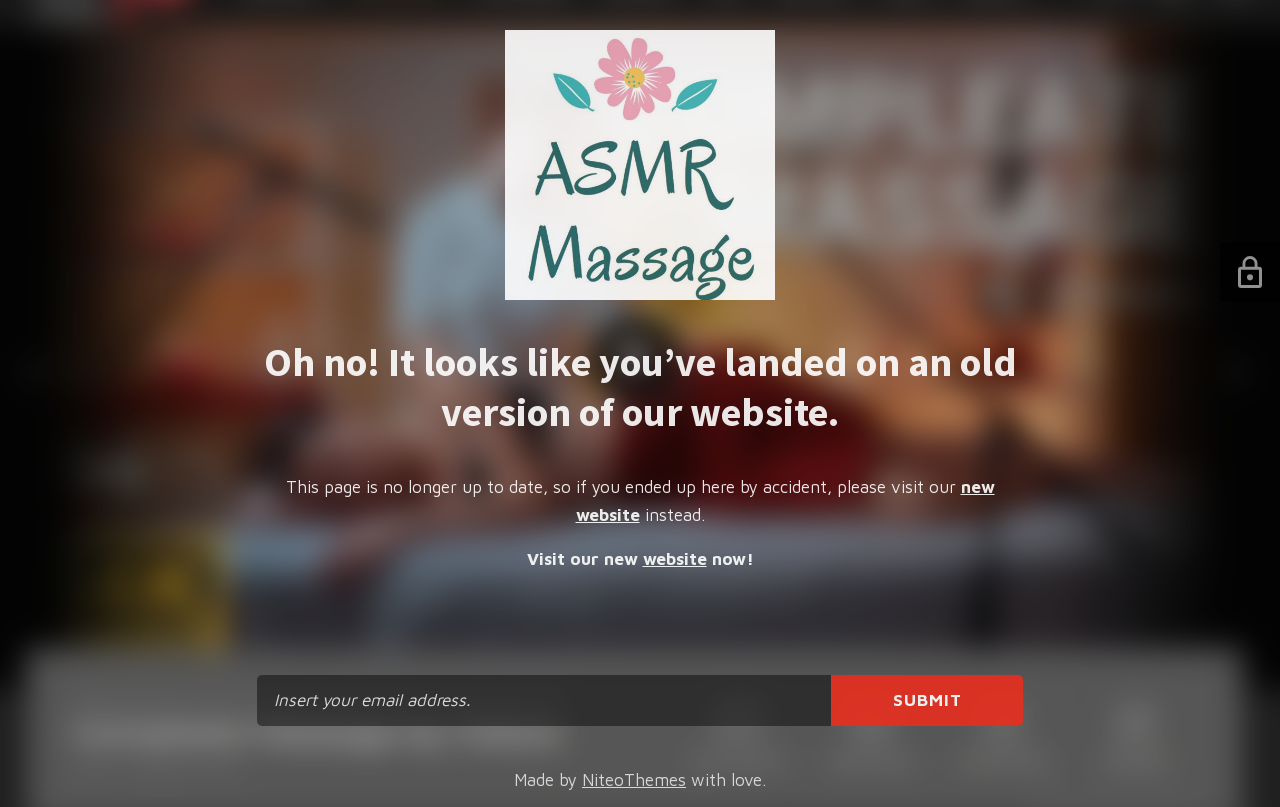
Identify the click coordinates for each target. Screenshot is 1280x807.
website (675, 559)
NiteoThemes (634, 780)
